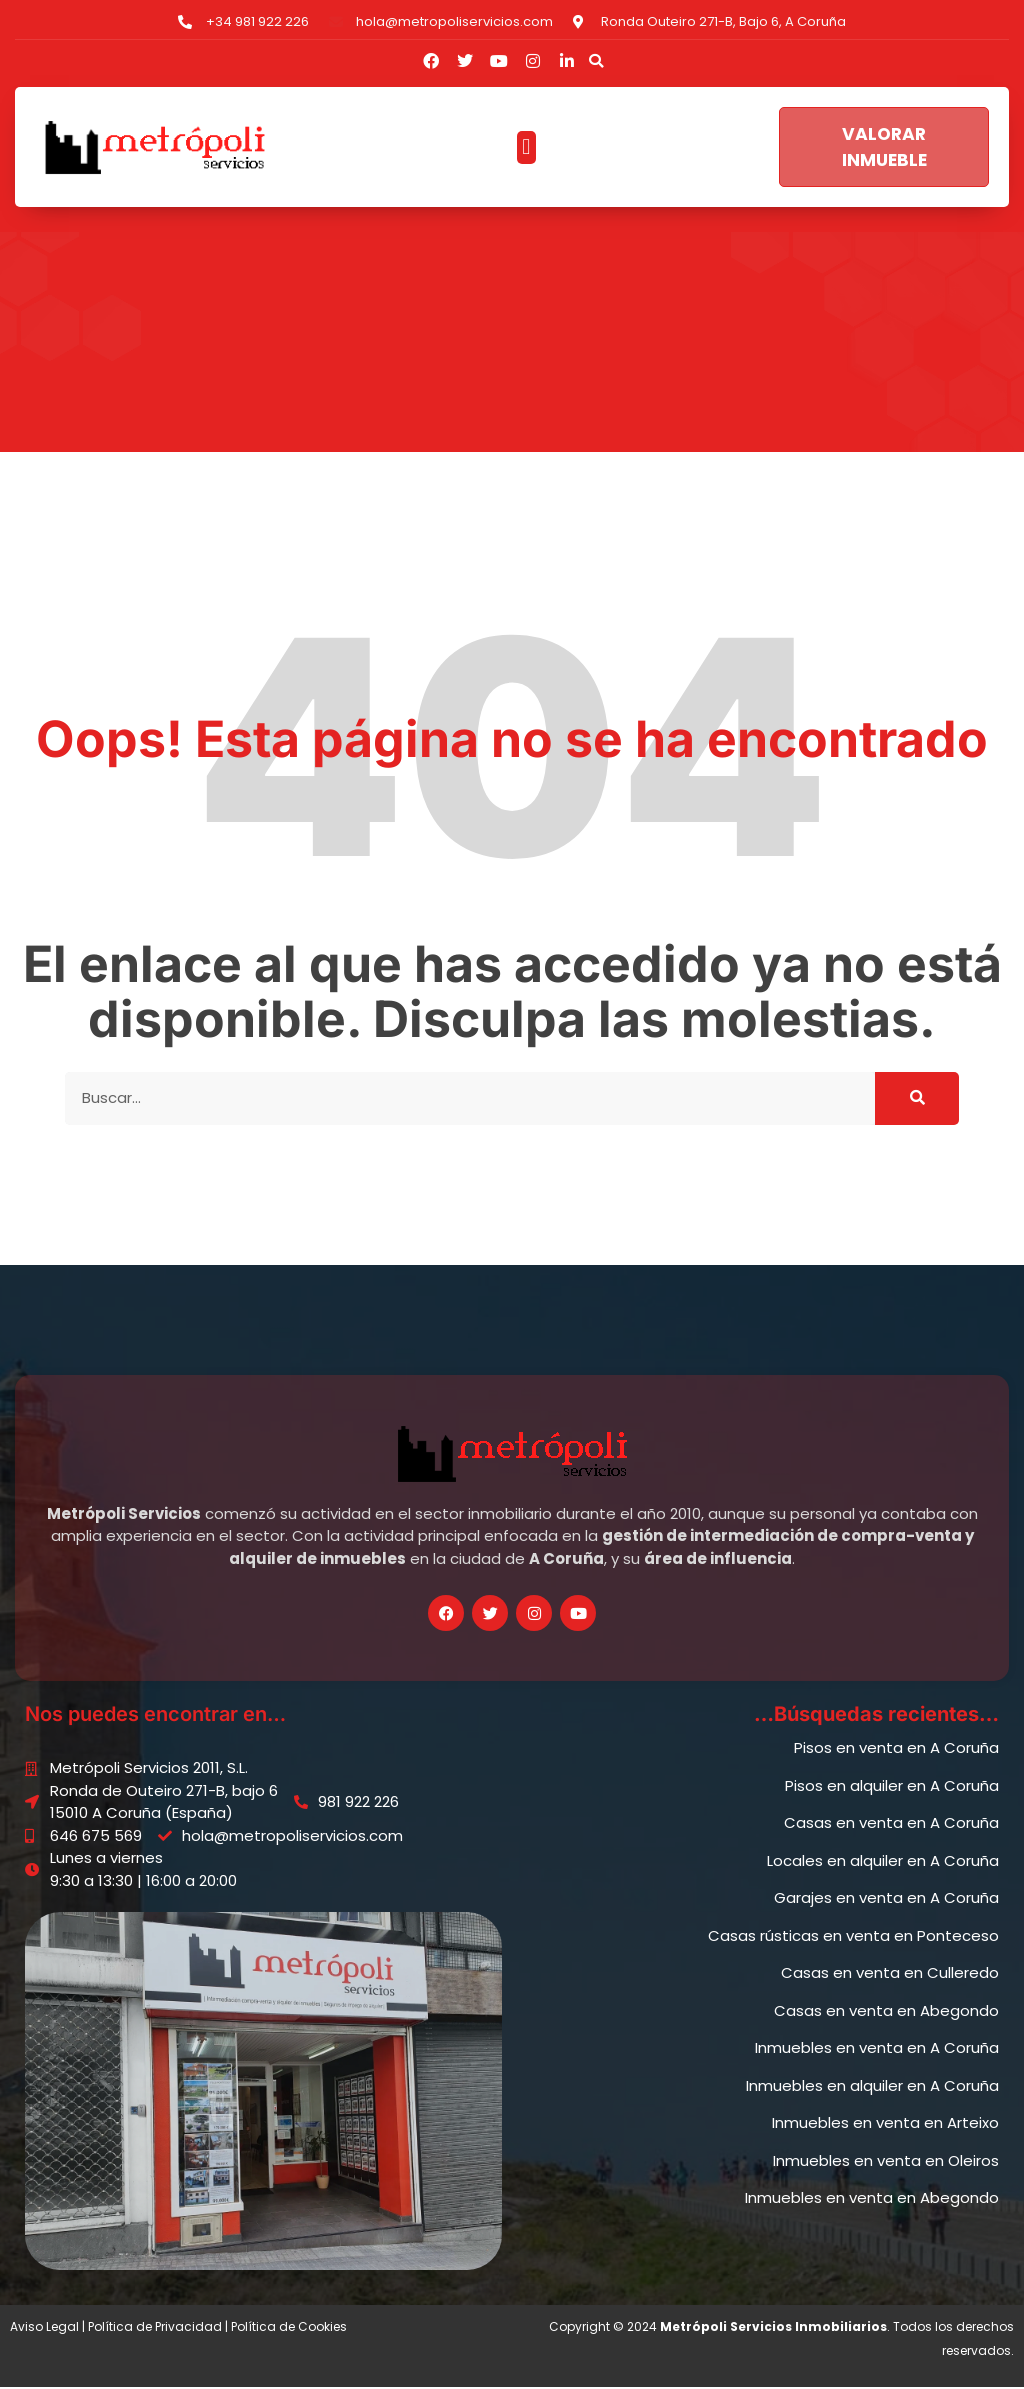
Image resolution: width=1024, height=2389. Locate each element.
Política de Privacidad (155, 2328)
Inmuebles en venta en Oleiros (886, 2162)
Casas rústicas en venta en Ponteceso (853, 1937)
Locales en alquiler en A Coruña (883, 1862)
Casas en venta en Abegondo (886, 2012)
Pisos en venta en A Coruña (896, 1749)
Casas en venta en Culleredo (890, 1974)
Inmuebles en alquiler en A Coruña (872, 2087)
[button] (596, 61)
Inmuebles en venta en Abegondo (872, 2199)
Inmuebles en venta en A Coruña (877, 2049)
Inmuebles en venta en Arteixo (885, 2124)
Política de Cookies (289, 2328)
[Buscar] (917, 1100)
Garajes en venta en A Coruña (886, 1899)
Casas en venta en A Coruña (891, 1824)
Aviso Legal (44, 2328)
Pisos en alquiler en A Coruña (892, 1787)
